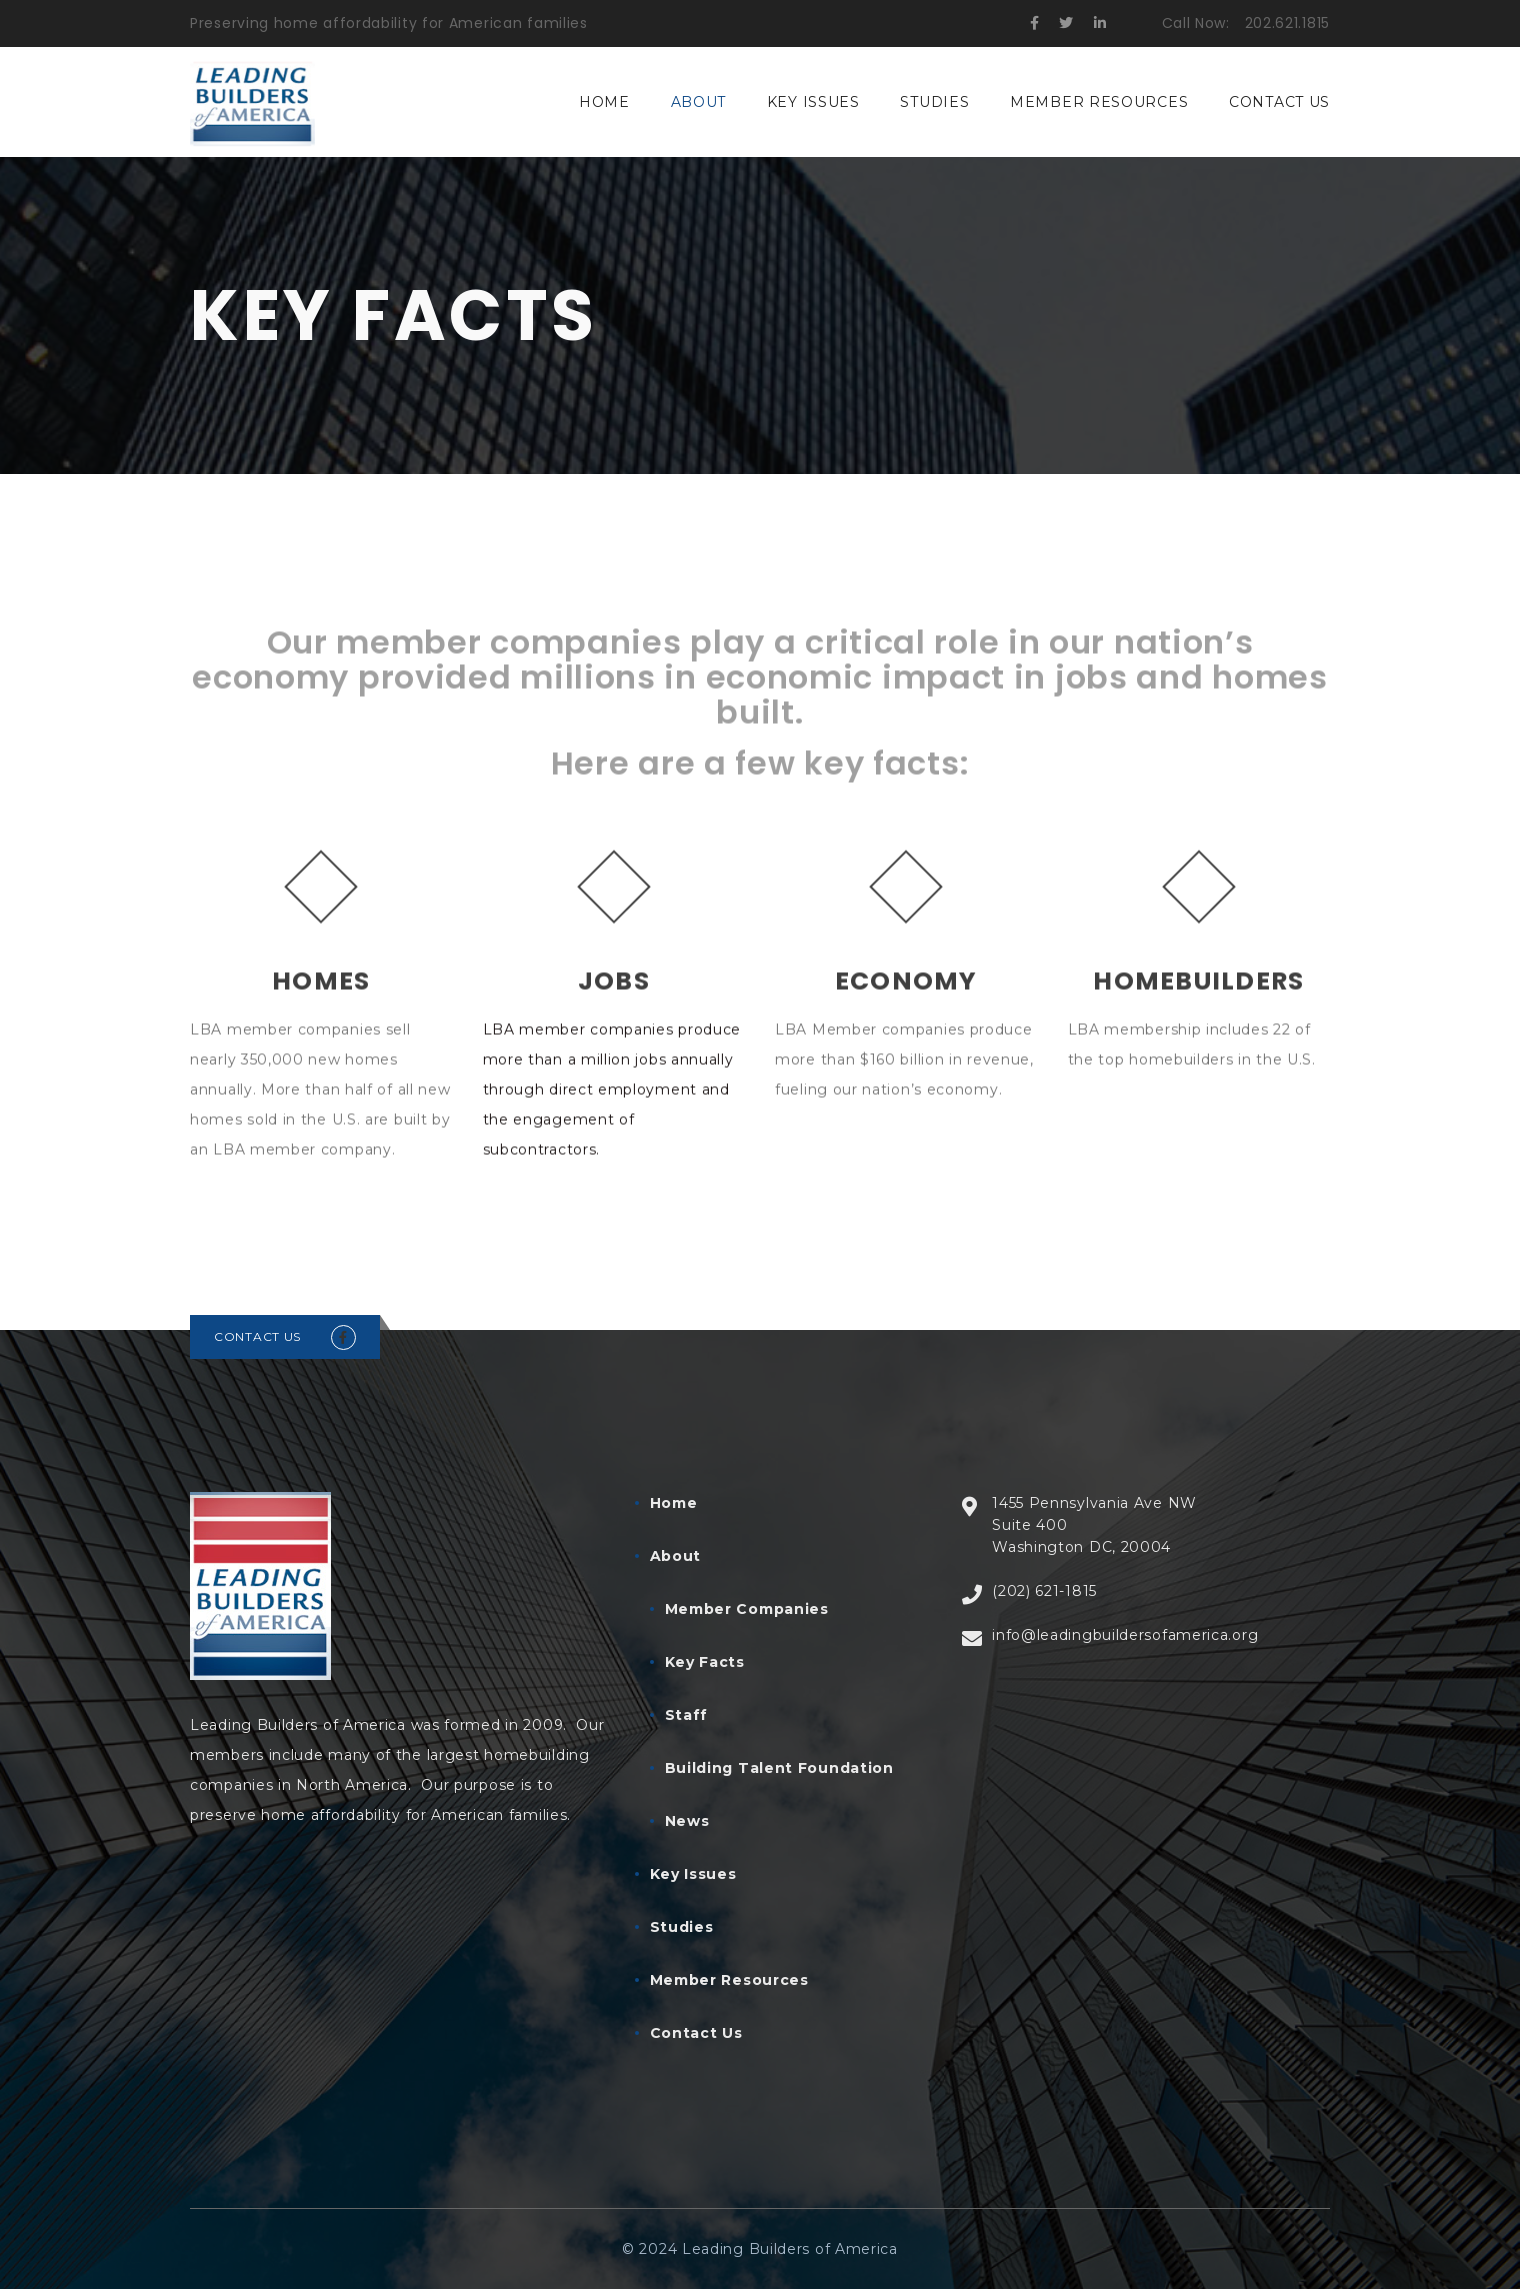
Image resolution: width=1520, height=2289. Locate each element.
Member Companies (747, 1609)
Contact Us (1279, 102)
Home (604, 102)
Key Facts (705, 1662)
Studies (934, 102)
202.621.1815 (1287, 23)
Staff (687, 1715)
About (699, 102)
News (687, 1821)
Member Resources (1099, 102)
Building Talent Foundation (779, 1768)
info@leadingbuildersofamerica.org (1125, 1635)
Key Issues (813, 102)
